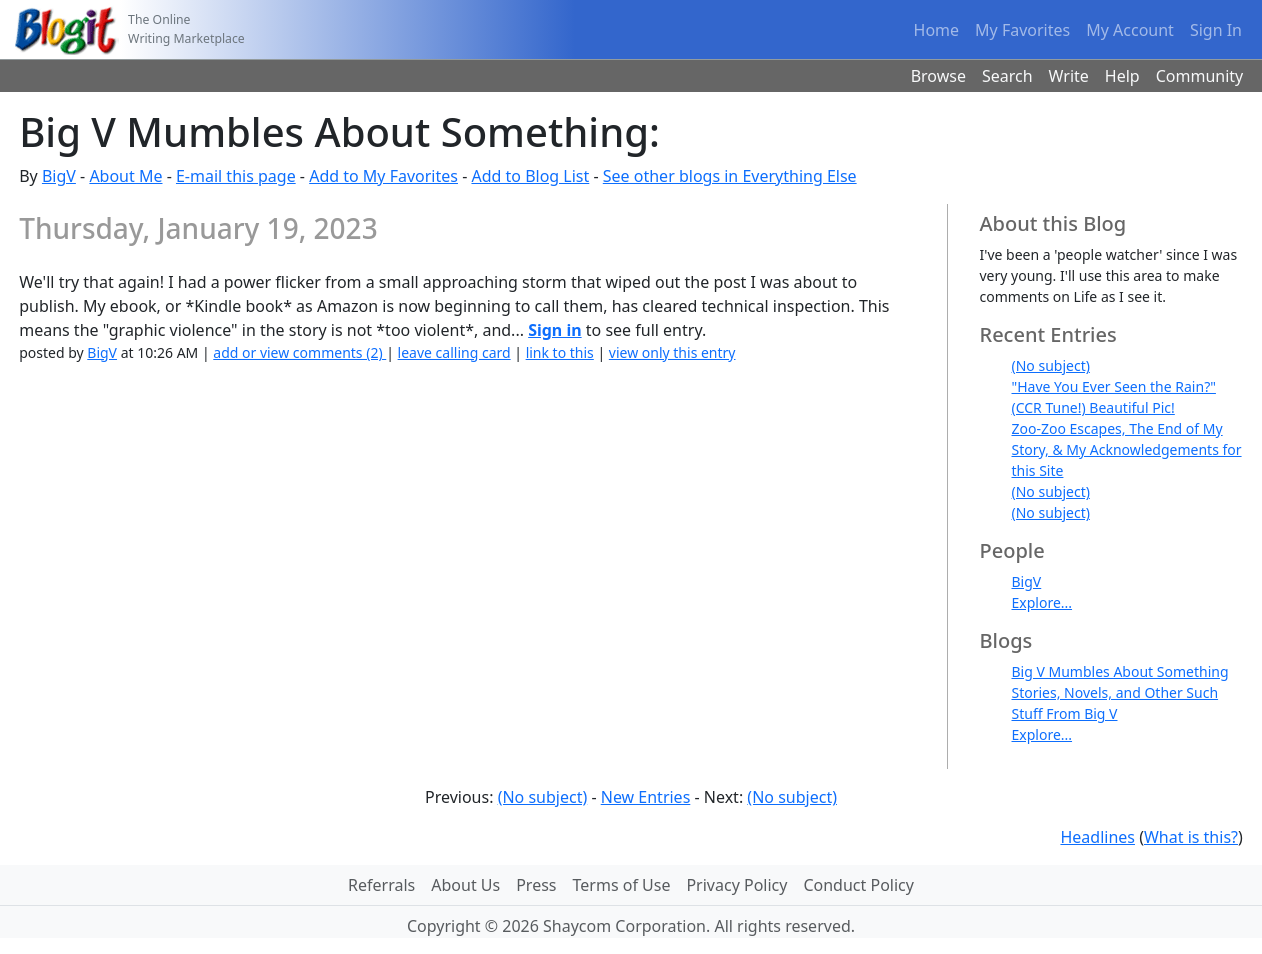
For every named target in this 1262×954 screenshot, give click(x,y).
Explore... (1042, 602)
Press (536, 885)
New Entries (646, 797)
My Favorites (1022, 30)
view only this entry (672, 352)
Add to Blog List (530, 176)
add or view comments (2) (299, 352)
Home (937, 30)
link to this (560, 352)
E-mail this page (236, 176)
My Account (1130, 30)
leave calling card (454, 352)
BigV (59, 176)
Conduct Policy (858, 885)
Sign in (554, 330)
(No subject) (1051, 365)
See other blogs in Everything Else (730, 176)
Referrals (381, 885)
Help (1122, 76)
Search (1007, 76)
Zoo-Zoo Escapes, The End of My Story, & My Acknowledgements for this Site (1127, 449)
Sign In (1216, 30)
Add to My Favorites (383, 176)
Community (1200, 76)
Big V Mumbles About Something (1120, 671)
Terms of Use (622, 885)
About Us (465, 885)
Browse (938, 76)
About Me (125, 176)
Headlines (1097, 837)
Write (1069, 76)
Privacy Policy (736, 885)
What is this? (1191, 837)
